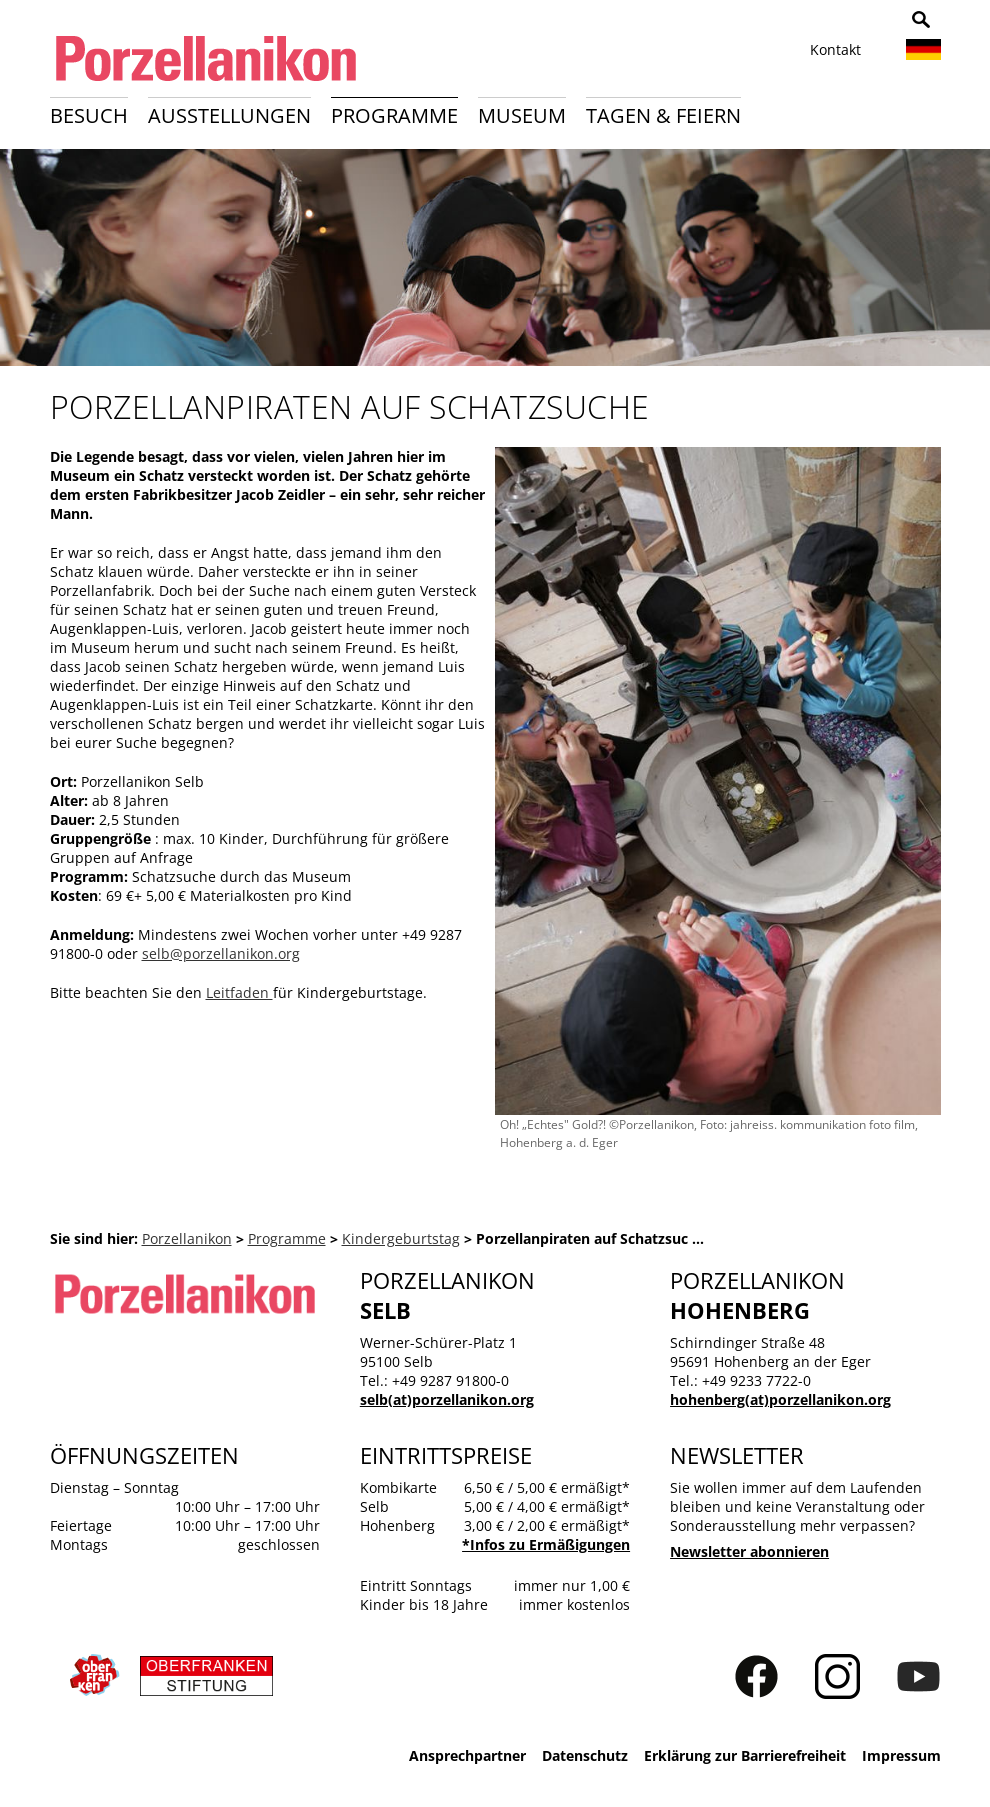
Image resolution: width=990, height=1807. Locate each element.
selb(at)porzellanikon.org (447, 1399)
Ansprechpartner (467, 1755)
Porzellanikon (187, 1238)
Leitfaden (239, 992)
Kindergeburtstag (401, 1238)
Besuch (89, 115)
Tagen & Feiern (663, 115)
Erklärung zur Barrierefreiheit (745, 1755)
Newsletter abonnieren (749, 1551)
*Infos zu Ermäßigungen (546, 1544)
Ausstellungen (229, 115)
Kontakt (835, 49)
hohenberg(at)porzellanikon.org (780, 1399)
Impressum (901, 1755)
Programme (394, 115)
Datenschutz (585, 1755)
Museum (522, 115)
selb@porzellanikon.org (221, 953)
